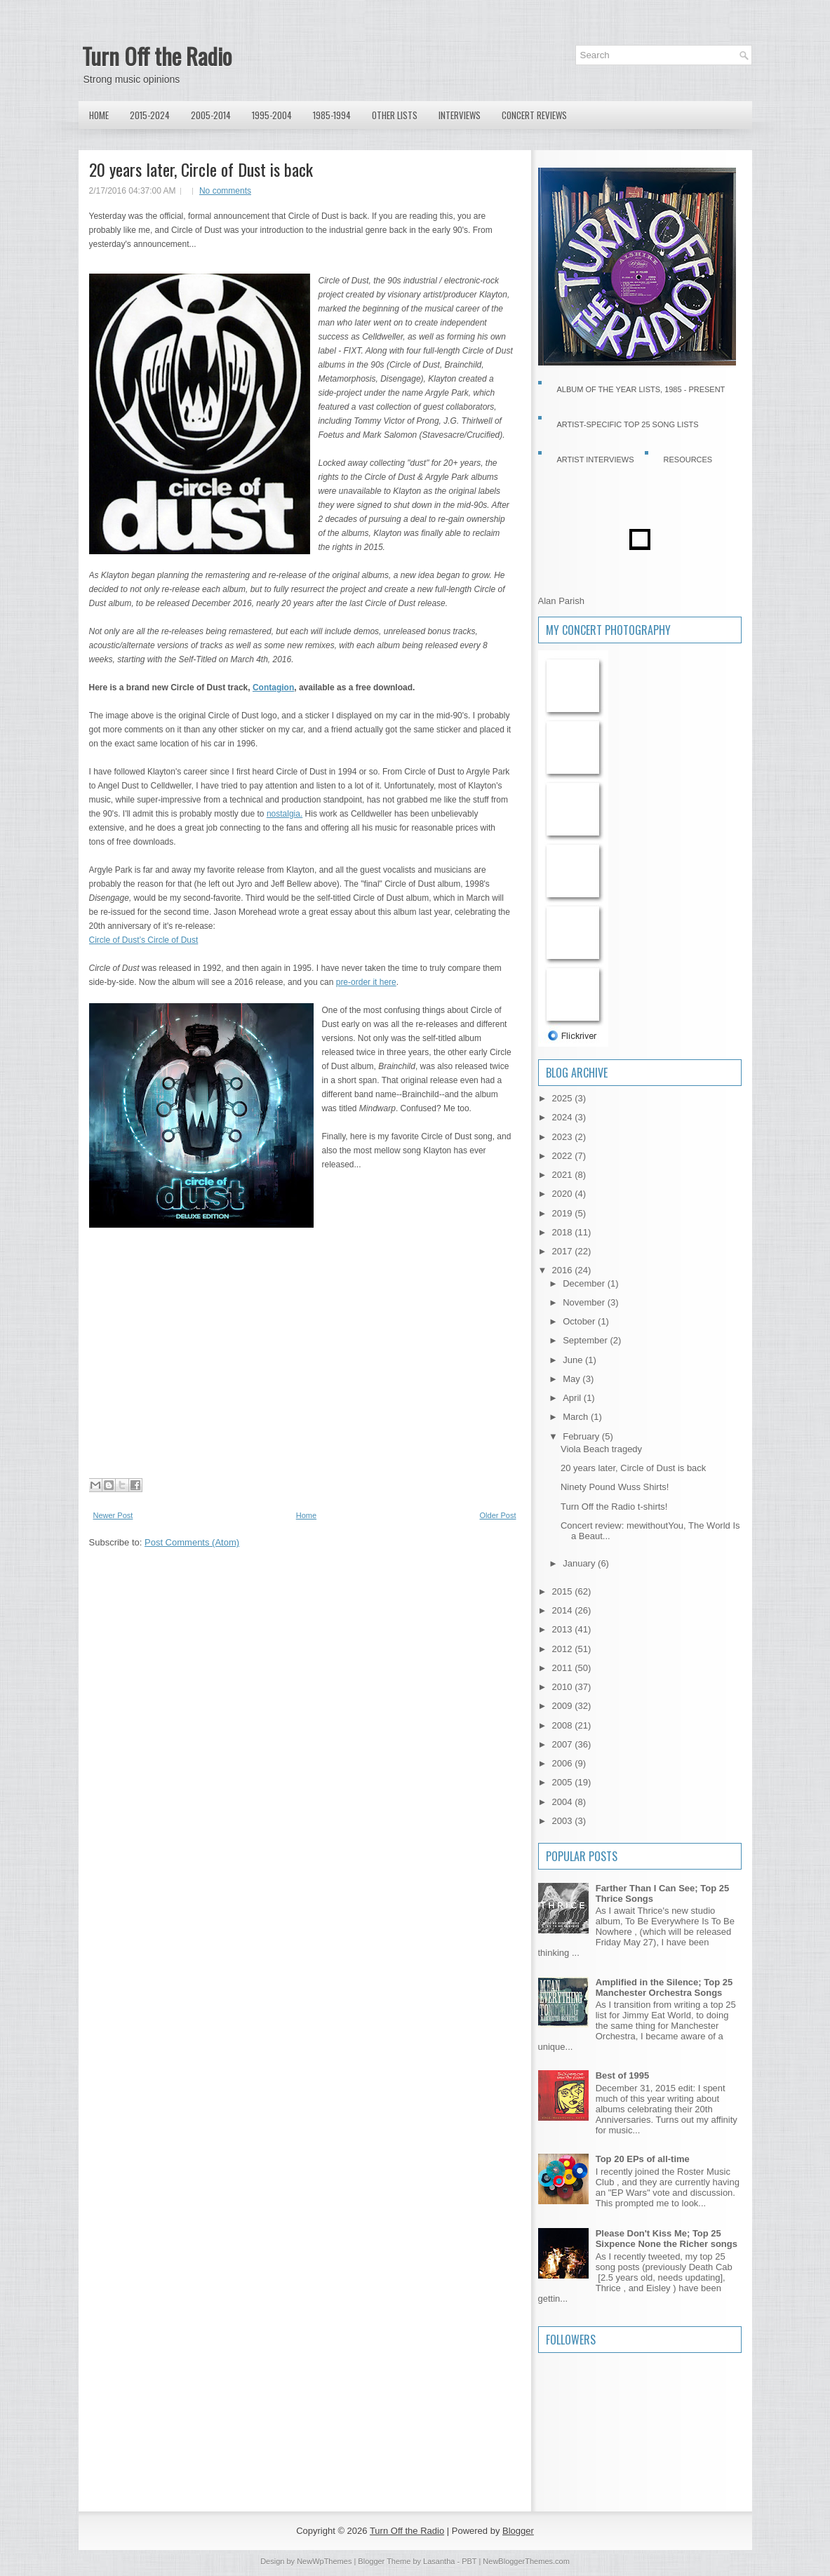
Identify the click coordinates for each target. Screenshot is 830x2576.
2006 (563, 1763)
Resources (688, 459)
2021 (563, 1174)
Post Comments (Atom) (192, 1542)
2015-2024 (150, 115)
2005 (563, 1782)
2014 (563, 1610)
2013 (563, 1629)
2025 (563, 1098)
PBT (469, 2561)
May (572, 1379)
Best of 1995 (623, 2075)
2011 (563, 1668)
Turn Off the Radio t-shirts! (614, 1506)
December (585, 1283)
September (586, 1340)
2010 (563, 1687)
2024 (563, 1117)
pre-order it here (366, 982)
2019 (563, 1213)
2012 (563, 1649)
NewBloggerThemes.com (526, 2561)
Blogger (518, 2530)
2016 (563, 1270)
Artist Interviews (595, 459)
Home (99, 115)
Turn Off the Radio (157, 55)
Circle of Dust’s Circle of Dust (144, 940)
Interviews (460, 115)
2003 (563, 1821)
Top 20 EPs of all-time (643, 2159)
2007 (563, 1744)
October (580, 1321)
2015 (563, 1591)
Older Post (498, 1515)
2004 (563, 1802)
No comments (225, 191)
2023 (563, 1137)
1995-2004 (272, 115)
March (577, 1416)
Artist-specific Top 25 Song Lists (628, 424)
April (573, 1398)
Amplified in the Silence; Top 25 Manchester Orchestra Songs (664, 1987)
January (580, 1563)
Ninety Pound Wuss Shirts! (615, 1487)
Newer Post (113, 1515)
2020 (563, 1193)
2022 (563, 1156)
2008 (563, 1725)
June (574, 1360)
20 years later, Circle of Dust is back (201, 169)
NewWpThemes (324, 2561)
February (582, 1436)
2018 (563, 1232)
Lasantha (439, 2561)
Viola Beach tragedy (601, 1449)
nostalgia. (284, 814)
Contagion (273, 687)
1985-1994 (332, 115)
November (585, 1302)
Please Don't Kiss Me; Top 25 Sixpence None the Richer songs (666, 2238)
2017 (563, 1251)
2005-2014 (211, 115)
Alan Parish (561, 601)
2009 (563, 1705)
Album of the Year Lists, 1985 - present (641, 389)
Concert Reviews (534, 115)
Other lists (394, 115)
